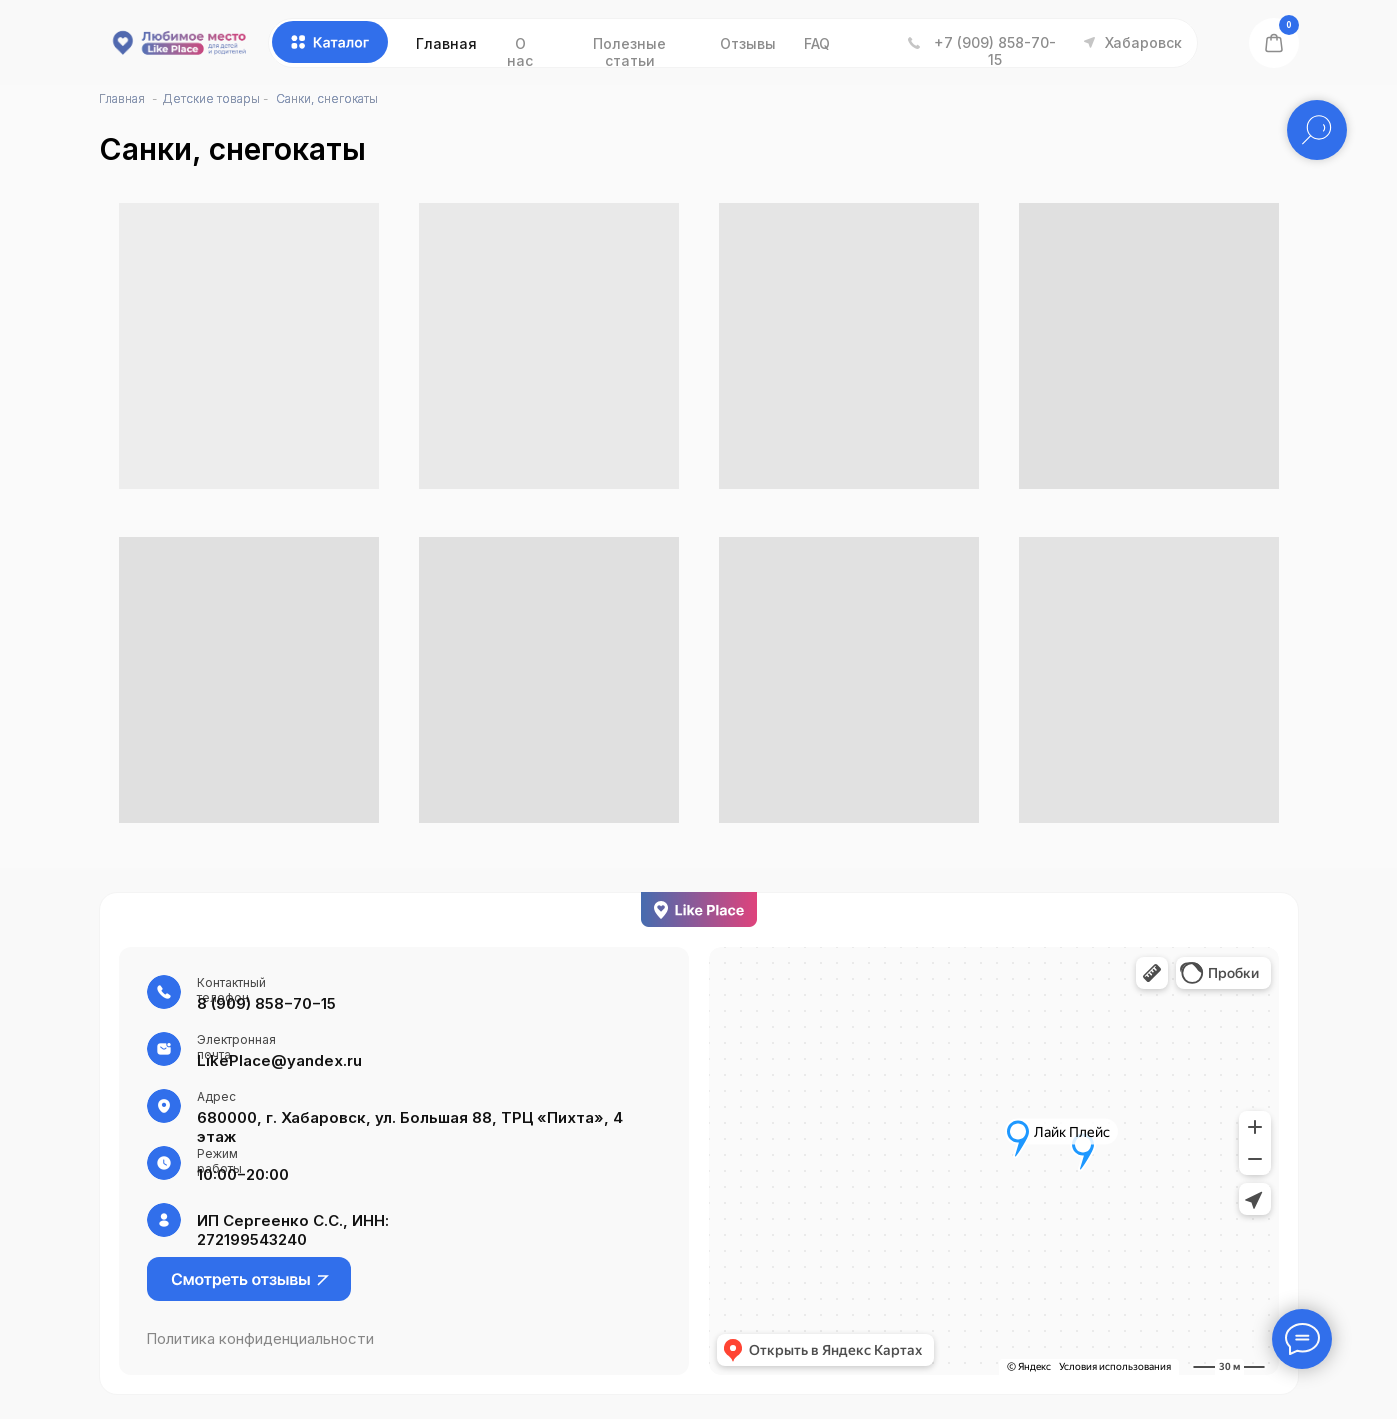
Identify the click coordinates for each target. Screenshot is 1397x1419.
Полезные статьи (629, 52)
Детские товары (211, 98)
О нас (520, 52)
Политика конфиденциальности (260, 1338)
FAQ (817, 43)
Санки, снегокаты (327, 98)
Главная (446, 43)
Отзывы (748, 43)
